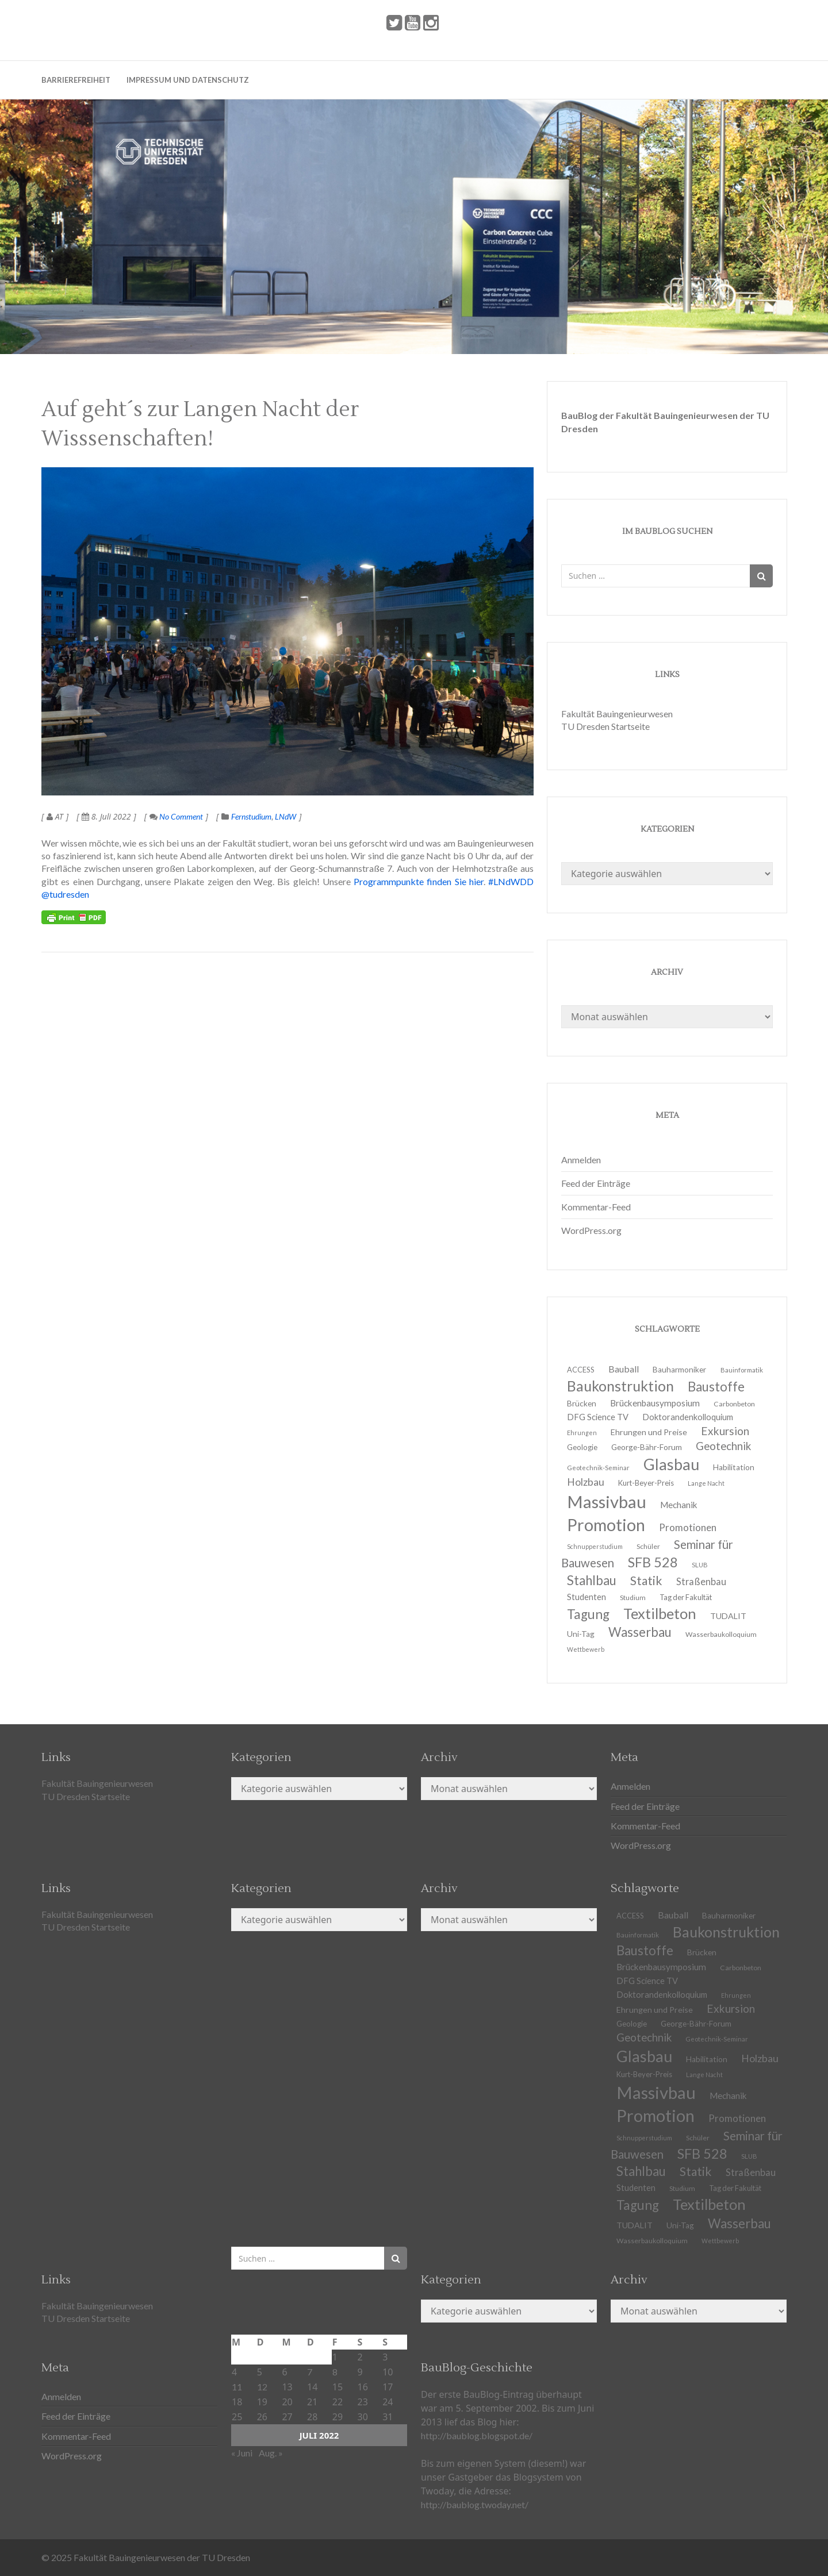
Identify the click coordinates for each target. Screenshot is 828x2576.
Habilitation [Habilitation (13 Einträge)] (733, 1467)
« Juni (241, 2452)
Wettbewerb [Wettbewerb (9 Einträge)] (585, 1649)
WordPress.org (591, 1230)
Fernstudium (251, 816)
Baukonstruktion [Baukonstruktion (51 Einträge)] (726, 1931)
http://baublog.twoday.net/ (474, 2504)
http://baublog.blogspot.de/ (476, 2435)
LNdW (285, 816)
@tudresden (65, 894)
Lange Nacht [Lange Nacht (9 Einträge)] (706, 1483)
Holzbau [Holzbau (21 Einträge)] (760, 2058)
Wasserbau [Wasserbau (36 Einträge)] (640, 1632)
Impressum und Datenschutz (187, 79)
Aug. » (271, 2452)
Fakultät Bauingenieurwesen (617, 713)
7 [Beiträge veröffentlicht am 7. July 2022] (309, 2371)
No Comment (176, 816)
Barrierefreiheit (75, 79)
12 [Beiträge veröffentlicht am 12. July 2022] (262, 2386)
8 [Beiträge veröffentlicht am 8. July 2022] (335, 2371)
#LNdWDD (511, 881)
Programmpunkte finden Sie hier (419, 881)
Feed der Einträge (595, 1183)
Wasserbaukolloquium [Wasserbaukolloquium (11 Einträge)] (721, 1634)
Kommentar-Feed (596, 1206)
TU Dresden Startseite (605, 726)
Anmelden (581, 1159)
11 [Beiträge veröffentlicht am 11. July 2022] (237, 2386)
